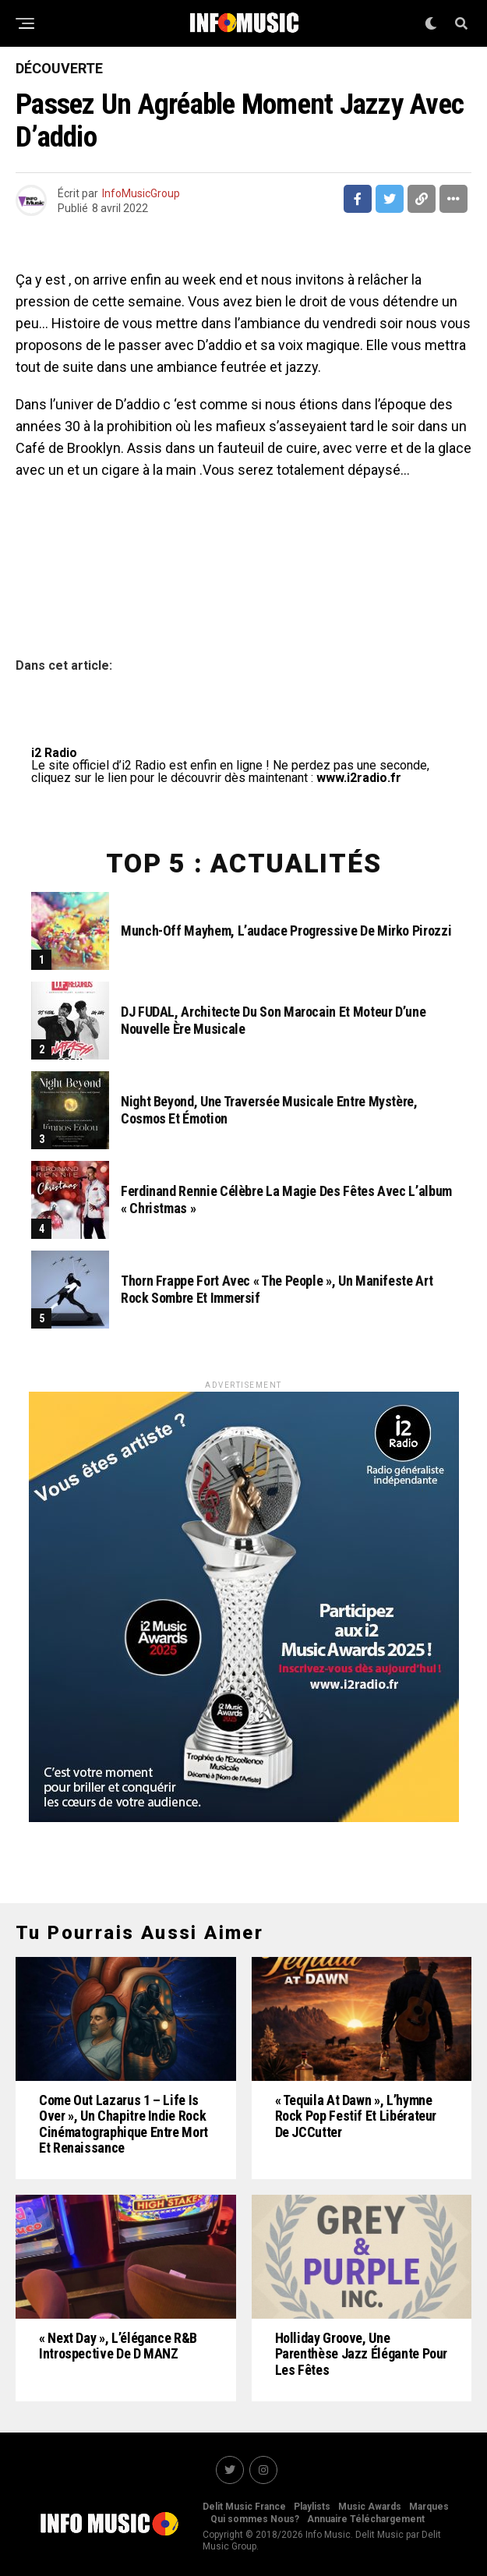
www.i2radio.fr (358, 777)
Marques (429, 2506)
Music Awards (369, 2506)
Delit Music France (244, 2506)
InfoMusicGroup (141, 193)
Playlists (312, 2506)
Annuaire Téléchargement (366, 2519)
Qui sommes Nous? (254, 2519)
